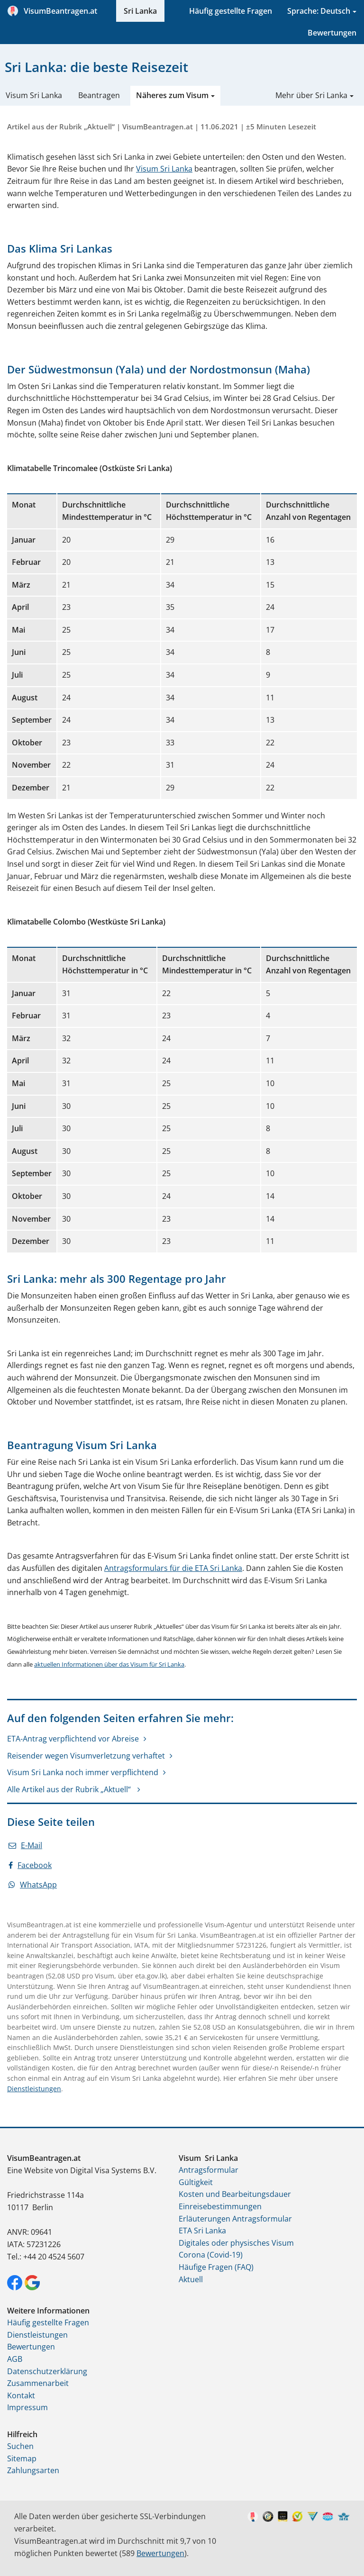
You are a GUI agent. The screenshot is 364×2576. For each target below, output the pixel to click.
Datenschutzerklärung (47, 2371)
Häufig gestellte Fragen (230, 11)
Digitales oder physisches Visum (236, 2243)
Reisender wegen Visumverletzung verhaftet (86, 1756)
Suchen (20, 2446)
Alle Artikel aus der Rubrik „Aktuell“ (70, 1789)
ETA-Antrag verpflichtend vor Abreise (73, 1738)
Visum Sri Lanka (34, 95)
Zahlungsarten (33, 2470)
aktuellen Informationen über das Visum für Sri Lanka (109, 1664)
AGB (14, 2359)
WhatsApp (33, 1884)
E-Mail (25, 1845)
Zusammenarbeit (38, 2383)
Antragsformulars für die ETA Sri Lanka (173, 1568)
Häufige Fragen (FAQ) (216, 2267)
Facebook (30, 1865)
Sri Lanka (140, 11)
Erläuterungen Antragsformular (235, 2218)
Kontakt (21, 2395)
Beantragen (99, 95)
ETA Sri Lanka (202, 2230)
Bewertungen (332, 32)
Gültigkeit (196, 2182)
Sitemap (21, 2458)
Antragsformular (208, 2170)
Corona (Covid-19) (211, 2254)
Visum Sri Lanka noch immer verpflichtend (82, 1772)
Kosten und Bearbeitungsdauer (235, 2194)
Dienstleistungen (34, 2088)
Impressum (27, 2407)
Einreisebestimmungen (220, 2206)
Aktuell (191, 2279)
